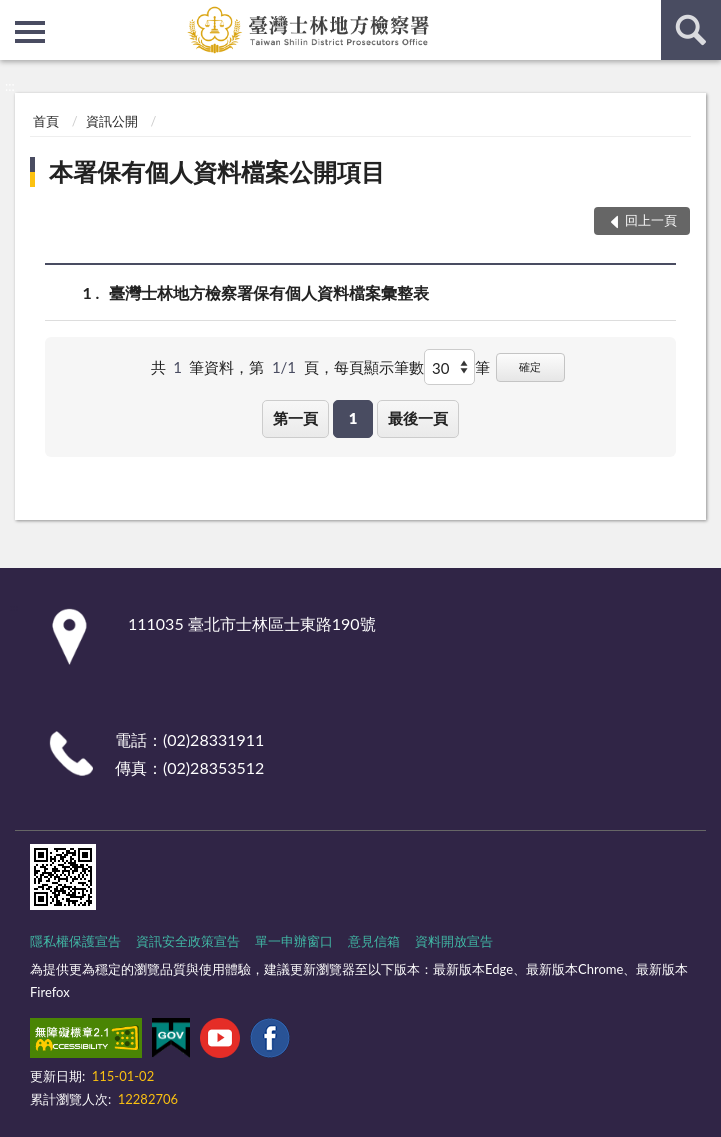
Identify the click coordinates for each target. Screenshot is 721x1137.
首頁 (46, 121)
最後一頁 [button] (418, 418)
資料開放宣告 (454, 941)
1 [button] (353, 418)
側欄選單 (30, 32)
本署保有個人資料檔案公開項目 (217, 171)
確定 (530, 366)
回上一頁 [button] (651, 220)
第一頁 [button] (295, 418)
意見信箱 (374, 941)
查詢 (691, 30)
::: (16, 15)
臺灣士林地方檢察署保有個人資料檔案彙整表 (269, 292)
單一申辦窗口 (294, 941)
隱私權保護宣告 (75, 941)
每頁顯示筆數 (379, 367)
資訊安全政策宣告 (188, 941)
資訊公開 (112, 121)
